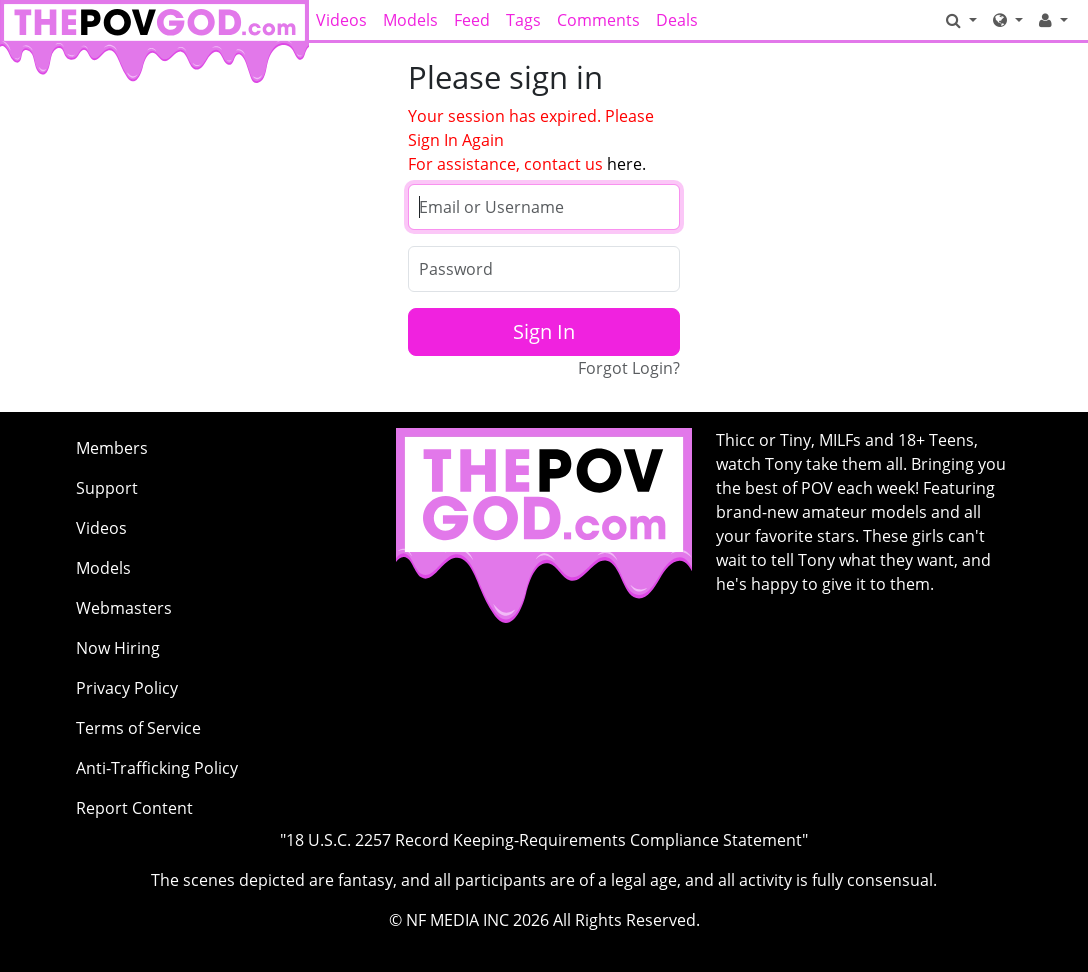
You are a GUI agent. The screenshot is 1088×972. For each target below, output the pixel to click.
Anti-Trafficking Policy (157, 768)
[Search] (961, 20)
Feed (472, 20)
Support (107, 488)
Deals (677, 20)
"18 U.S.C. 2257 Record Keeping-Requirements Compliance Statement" (544, 840)
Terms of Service (138, 728)
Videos (341, 20)
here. (626, 164)
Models (410, 20)
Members (112, 448)
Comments (598, 20)
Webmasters (124, 608)
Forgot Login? (629, 368)
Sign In (544, 331)
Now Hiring (118, 648)
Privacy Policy (127, 688)
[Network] (1008, 20)
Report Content (134, 808)
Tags (523, 20)
